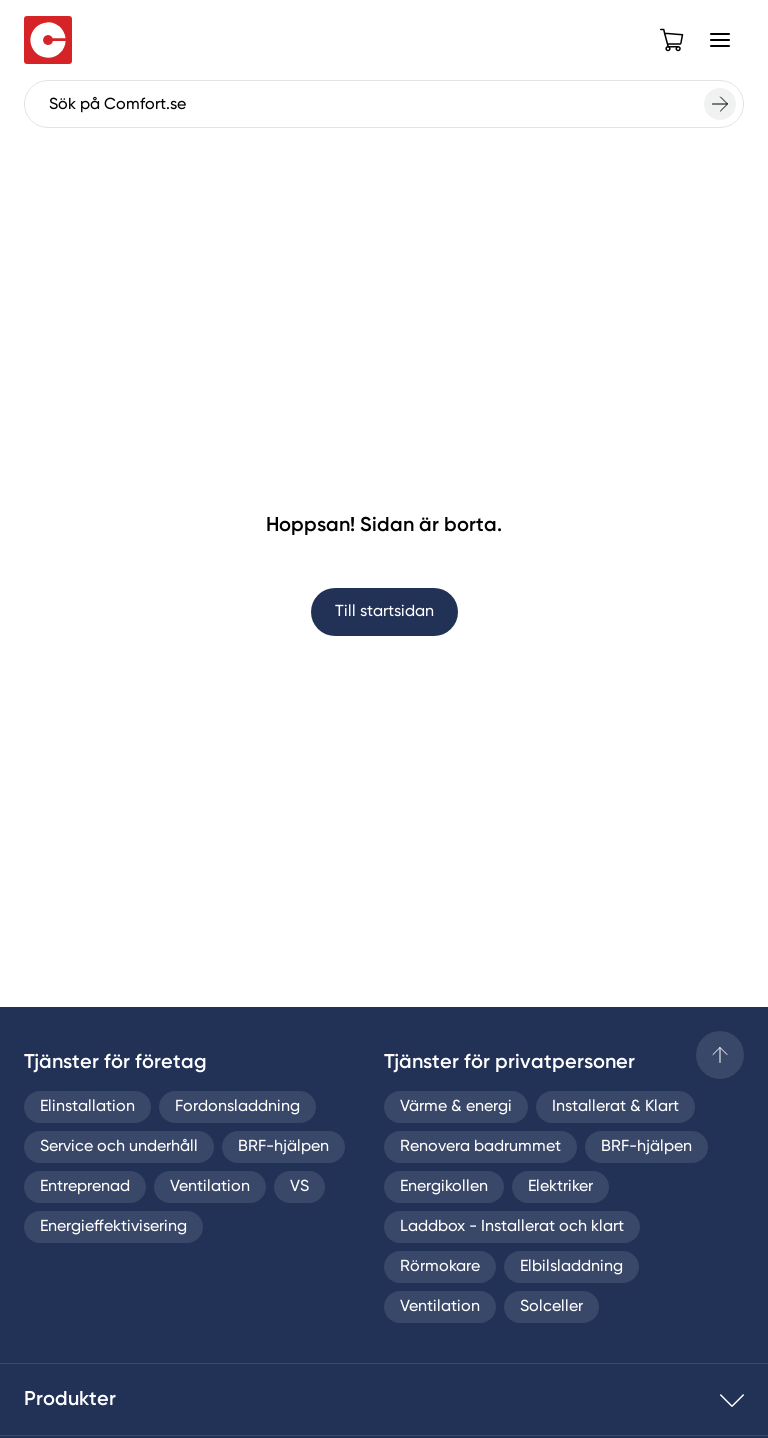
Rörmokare (440, 1267)
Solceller (551, 1307)
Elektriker (560, 1187)
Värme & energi (456, 1107)
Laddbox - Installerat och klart (512, 1227)
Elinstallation (87, 1107)
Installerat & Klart (615, 1107)
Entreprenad (85, 1187)
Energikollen (444, 1187)
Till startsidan (384, 612)
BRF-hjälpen (283, 1147)
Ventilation (210, 1187)
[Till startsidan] (48, 40)
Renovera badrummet (480, 1147)
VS (299, 1187)
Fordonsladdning (237, 1107)
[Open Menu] (720, 40)
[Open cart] (672, 40)
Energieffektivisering (113, 1227)
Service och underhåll (119, 1147)
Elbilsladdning (571, 1267)
